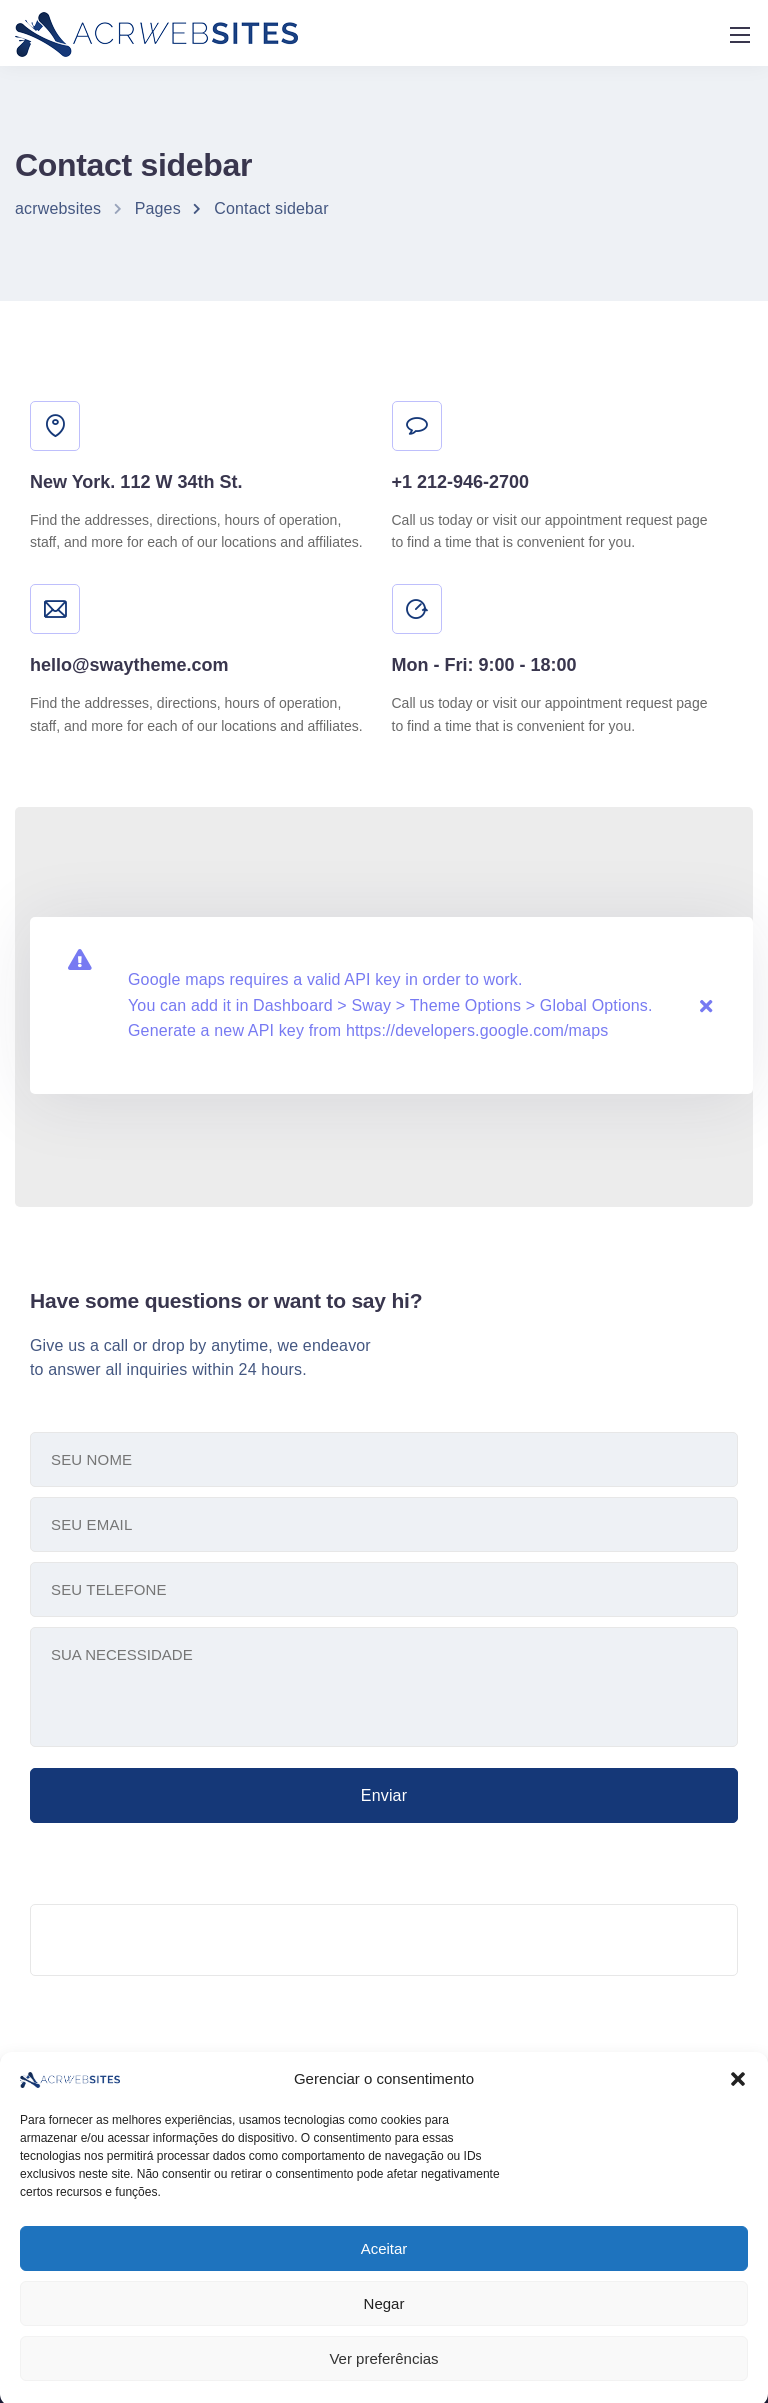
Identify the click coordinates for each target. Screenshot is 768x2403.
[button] (738, 2131)
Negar (384, 2354)
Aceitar (384, 2299)
